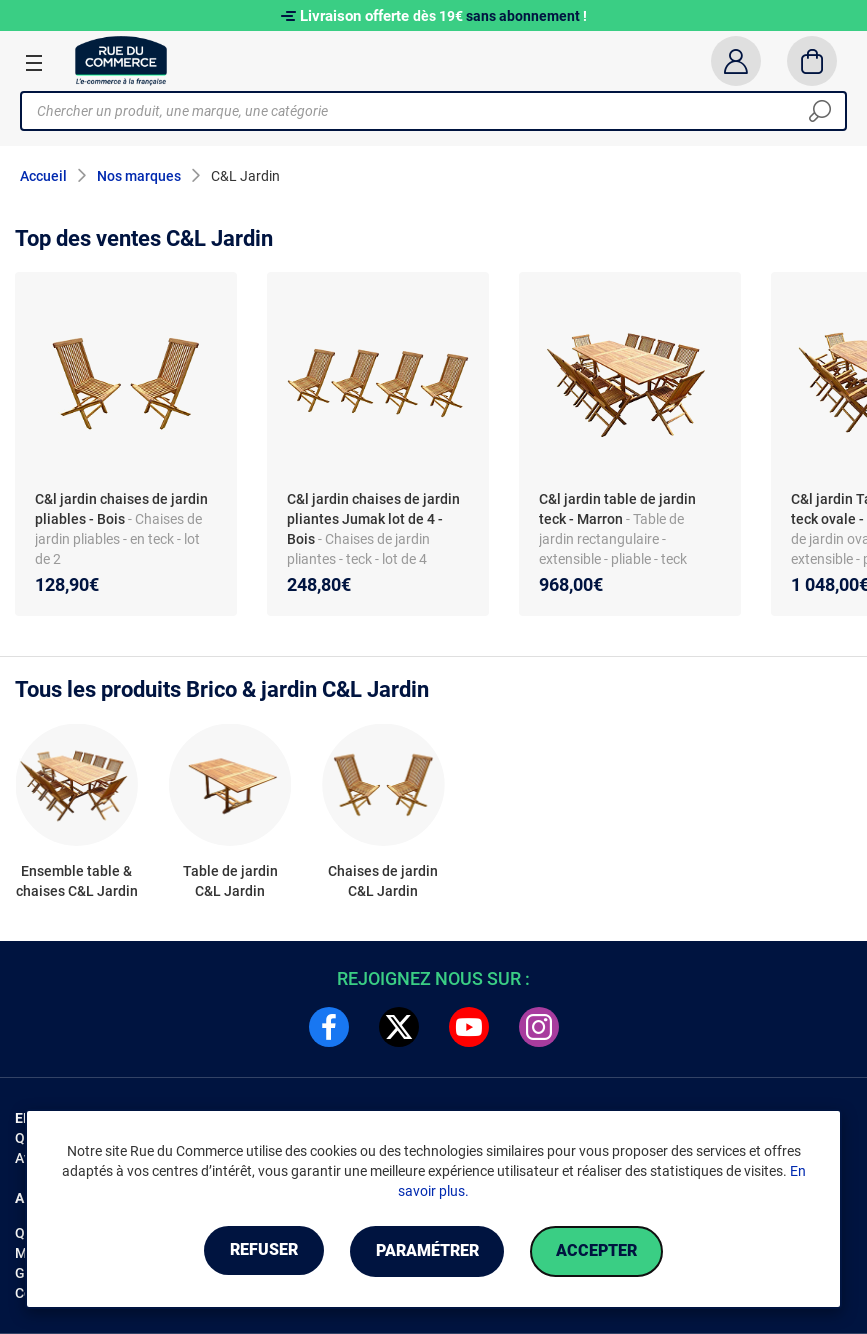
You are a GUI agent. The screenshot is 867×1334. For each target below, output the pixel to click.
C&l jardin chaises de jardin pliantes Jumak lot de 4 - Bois (373, 519)
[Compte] (735, 61)
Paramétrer (427, 1251)
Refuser (258, 1251)
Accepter (603, 1251)
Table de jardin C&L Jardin (230, 881)
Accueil (43, 176)
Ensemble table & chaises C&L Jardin (77, 881)
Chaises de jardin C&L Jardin (383, 881)
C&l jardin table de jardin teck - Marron (617, 509)
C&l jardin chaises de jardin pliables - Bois (121, 509)
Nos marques (139, 176)
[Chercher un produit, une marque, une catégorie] (426, 111)
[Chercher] (820, 111)
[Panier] (812, 61)
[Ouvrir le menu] (34, 62)
